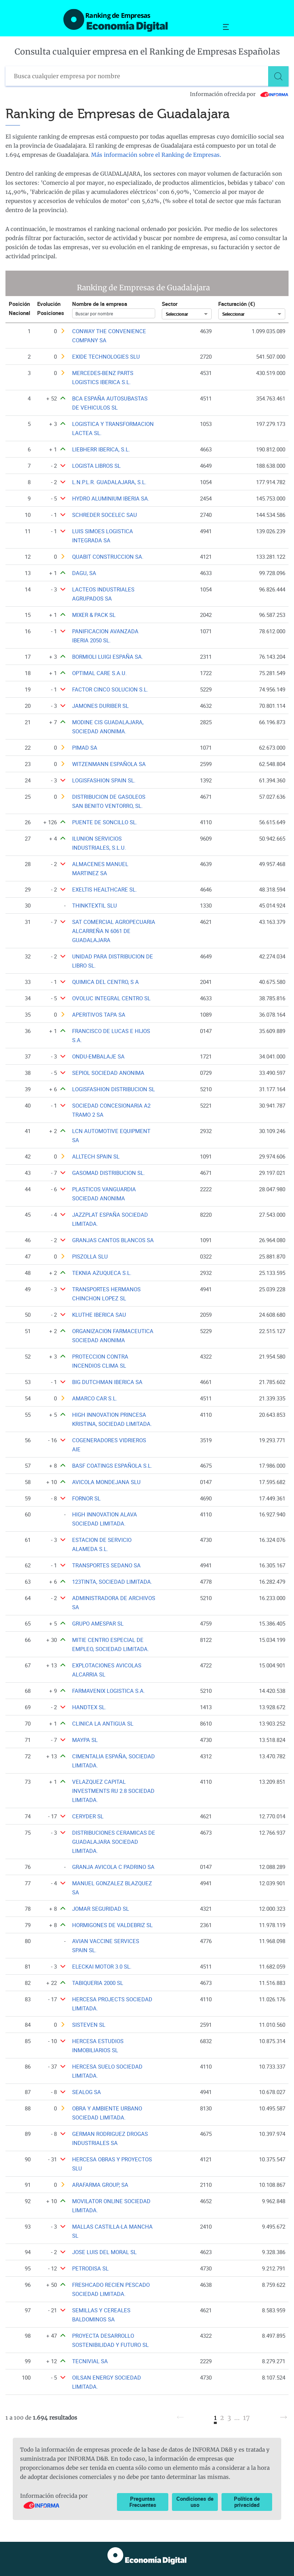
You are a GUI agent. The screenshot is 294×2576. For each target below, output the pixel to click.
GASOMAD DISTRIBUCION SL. (108, 1172)
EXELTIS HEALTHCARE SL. (104, 889)
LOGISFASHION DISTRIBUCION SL (113, 1089)
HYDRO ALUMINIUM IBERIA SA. (110, 498)
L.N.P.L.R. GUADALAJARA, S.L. (109, 482)
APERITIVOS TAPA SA (98, 1014)
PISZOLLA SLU (90, 1256)
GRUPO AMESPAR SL (98, 1623)
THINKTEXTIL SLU (94, 905)
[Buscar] (278, 76)
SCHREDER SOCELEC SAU (104, 514)
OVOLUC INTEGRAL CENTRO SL (111, 998)
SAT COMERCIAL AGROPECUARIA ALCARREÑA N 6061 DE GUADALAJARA (113, 931)
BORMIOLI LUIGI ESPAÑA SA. (107, 656)
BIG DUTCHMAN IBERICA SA (107, 1382)
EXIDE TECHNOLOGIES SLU (106, 356)
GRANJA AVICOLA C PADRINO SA (113, 1866)
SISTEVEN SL (88, 2024)
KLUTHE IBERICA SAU (99, 1314)
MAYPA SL (85, 1739)
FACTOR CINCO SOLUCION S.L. (110, 689)
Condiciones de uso (194, 2501)
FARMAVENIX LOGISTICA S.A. (108, 1690)
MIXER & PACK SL (93, 614)
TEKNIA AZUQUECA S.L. (102, 1272)
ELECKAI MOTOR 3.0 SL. (102, 1966)
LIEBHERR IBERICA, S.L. (101, 449)
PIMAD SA (84, 747)
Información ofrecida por (239, 94)
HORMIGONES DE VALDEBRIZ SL (112, 1925)
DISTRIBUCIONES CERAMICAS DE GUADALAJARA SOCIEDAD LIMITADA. (113, 1841)
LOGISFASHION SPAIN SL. (104, 780)
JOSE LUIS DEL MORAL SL (104, 2252)
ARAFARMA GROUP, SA (100, 2184)
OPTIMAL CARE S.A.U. (99, 673)
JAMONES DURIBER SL (100, 705)
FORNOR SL (86, 1498)
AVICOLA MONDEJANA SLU (106, 1482)
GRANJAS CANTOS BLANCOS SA (113, 1240)
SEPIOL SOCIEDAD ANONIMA (108, 1072)
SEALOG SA (86, 2092)
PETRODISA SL (90, 2268)
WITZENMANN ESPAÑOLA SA (109, 764)
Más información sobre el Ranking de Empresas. (156, 154)
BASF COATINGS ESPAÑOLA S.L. (112, 1465)
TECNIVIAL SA (90, 2361)
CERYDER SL (87, 1816)
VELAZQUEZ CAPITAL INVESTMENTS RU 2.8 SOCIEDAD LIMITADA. (113, 1790)
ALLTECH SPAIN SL (95, 1156)
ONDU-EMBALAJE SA (98, 1056)
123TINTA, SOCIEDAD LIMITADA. (112, 1581)
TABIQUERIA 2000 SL (97, 1982)
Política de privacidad (247, 2501)
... (237, 2417)
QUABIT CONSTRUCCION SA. (108, 556)
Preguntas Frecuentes (142, 2501)
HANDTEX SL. (89, 1707)
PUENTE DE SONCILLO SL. (104, 822)
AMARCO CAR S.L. (94, 1398)
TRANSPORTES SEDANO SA (106, 1565)
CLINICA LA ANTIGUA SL (102, 1723)
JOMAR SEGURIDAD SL (100, 1908)
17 (246, 2417)
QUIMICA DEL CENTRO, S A (105, 981)
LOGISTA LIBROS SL (96, 465)
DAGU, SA (84, 573)
